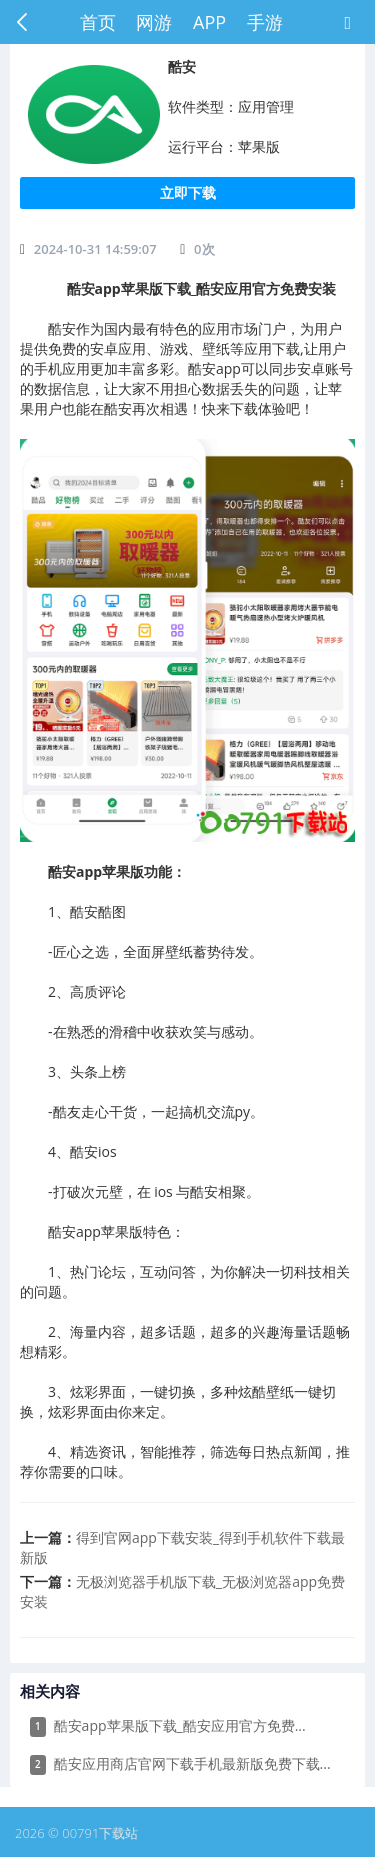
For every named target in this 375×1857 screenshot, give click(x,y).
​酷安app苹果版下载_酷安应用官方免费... (168, 1726)
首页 (98, 22)
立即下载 (188, 192)
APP (209, 22)
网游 (154, 22)
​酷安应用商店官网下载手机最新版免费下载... (180, 1764)
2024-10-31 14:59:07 (95, 249)
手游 (265, 22)
